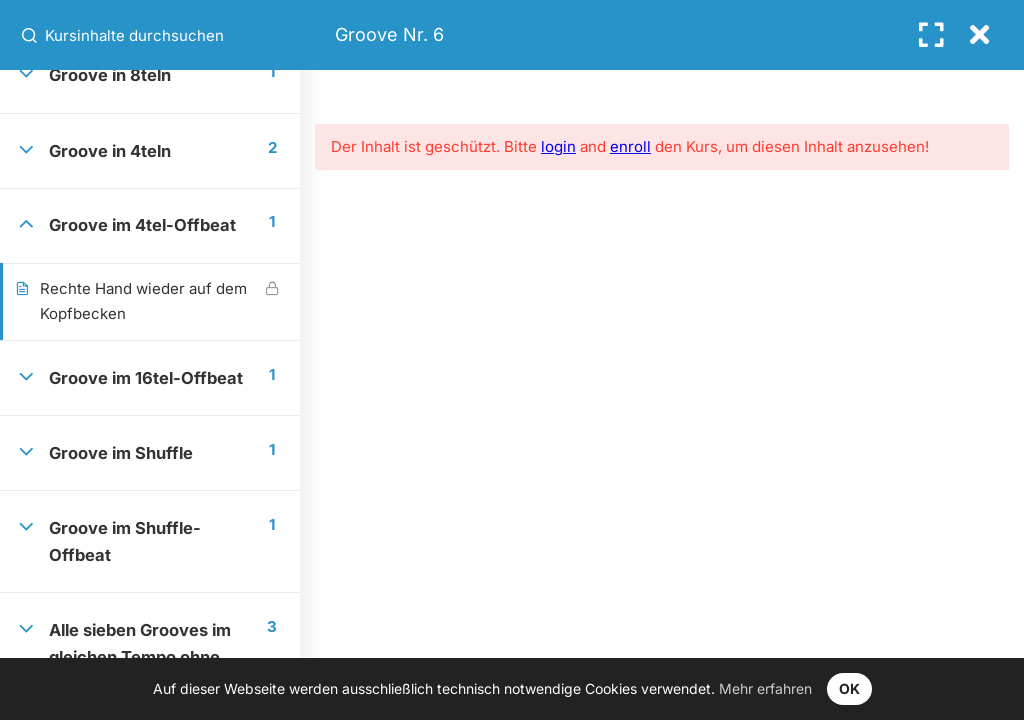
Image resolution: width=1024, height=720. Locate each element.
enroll (630, 146)
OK (849, 688)
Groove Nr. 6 (389, 34)
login (558, 146)
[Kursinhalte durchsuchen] (31, 35)
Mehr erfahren (765, 688)
